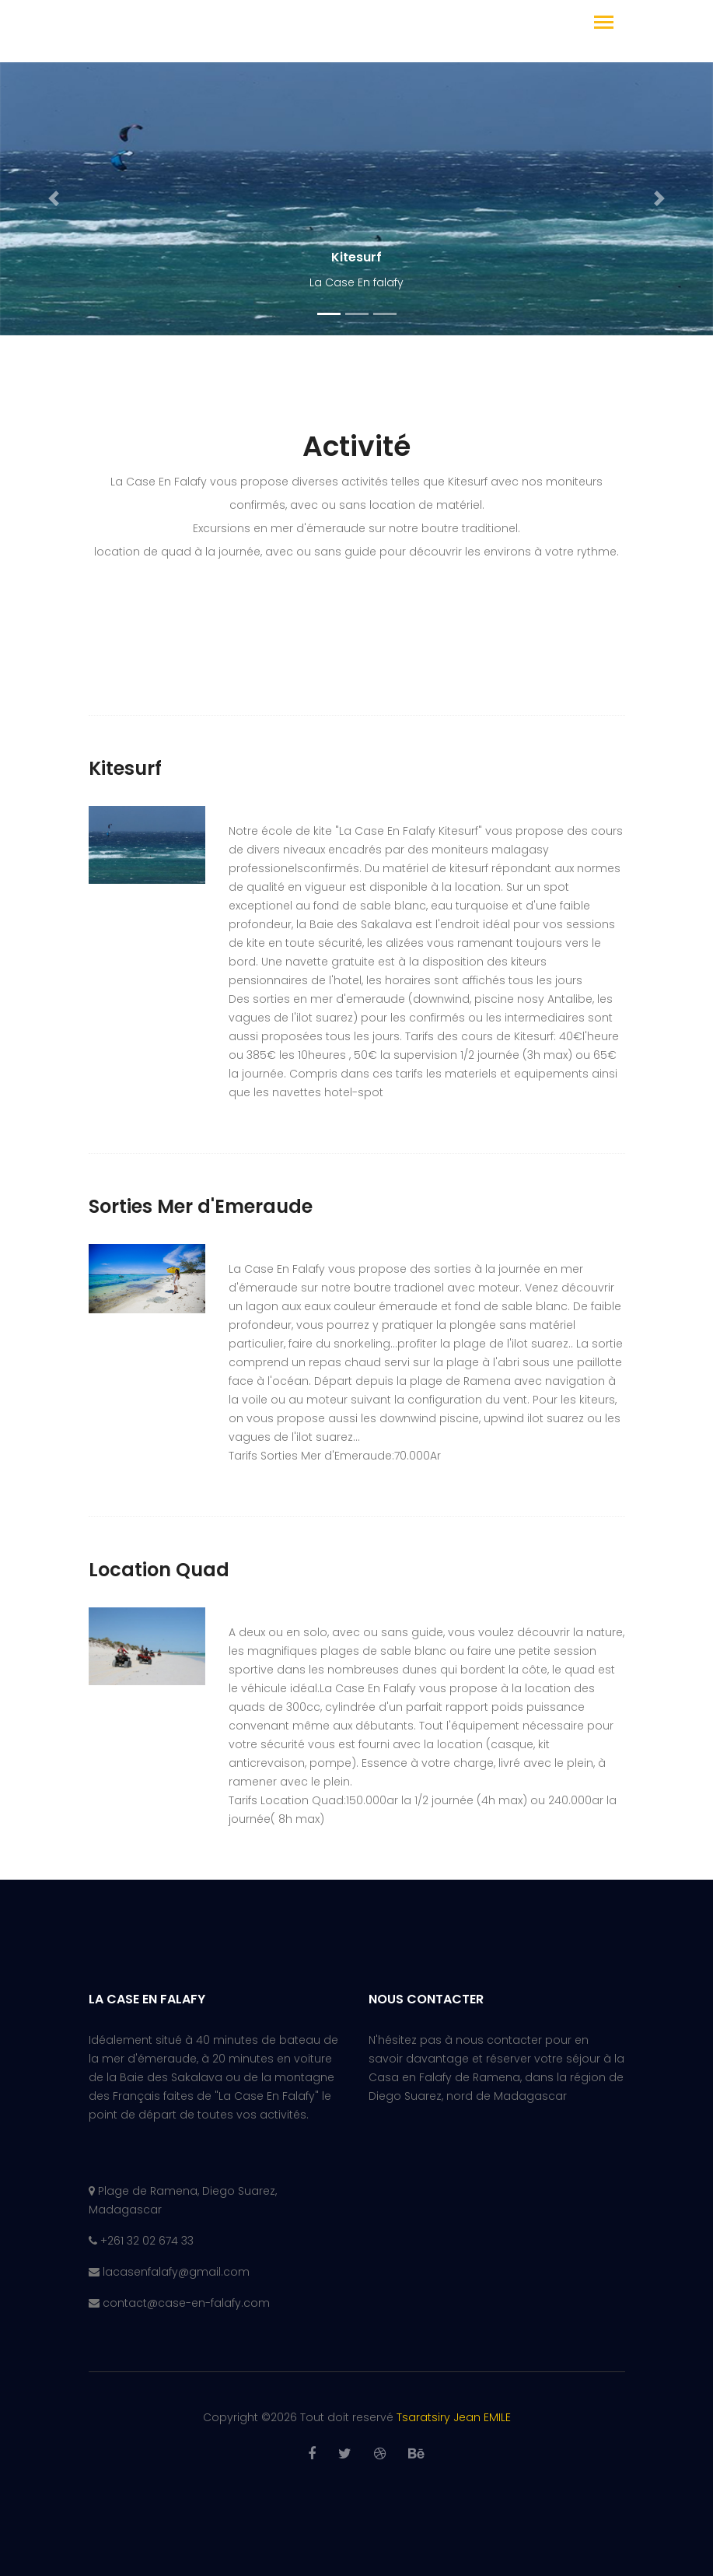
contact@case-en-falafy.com (186, 2303)
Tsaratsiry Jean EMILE (454, 2417)
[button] (53, 198)
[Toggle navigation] (603, 24)
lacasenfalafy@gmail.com (176, 2272)
